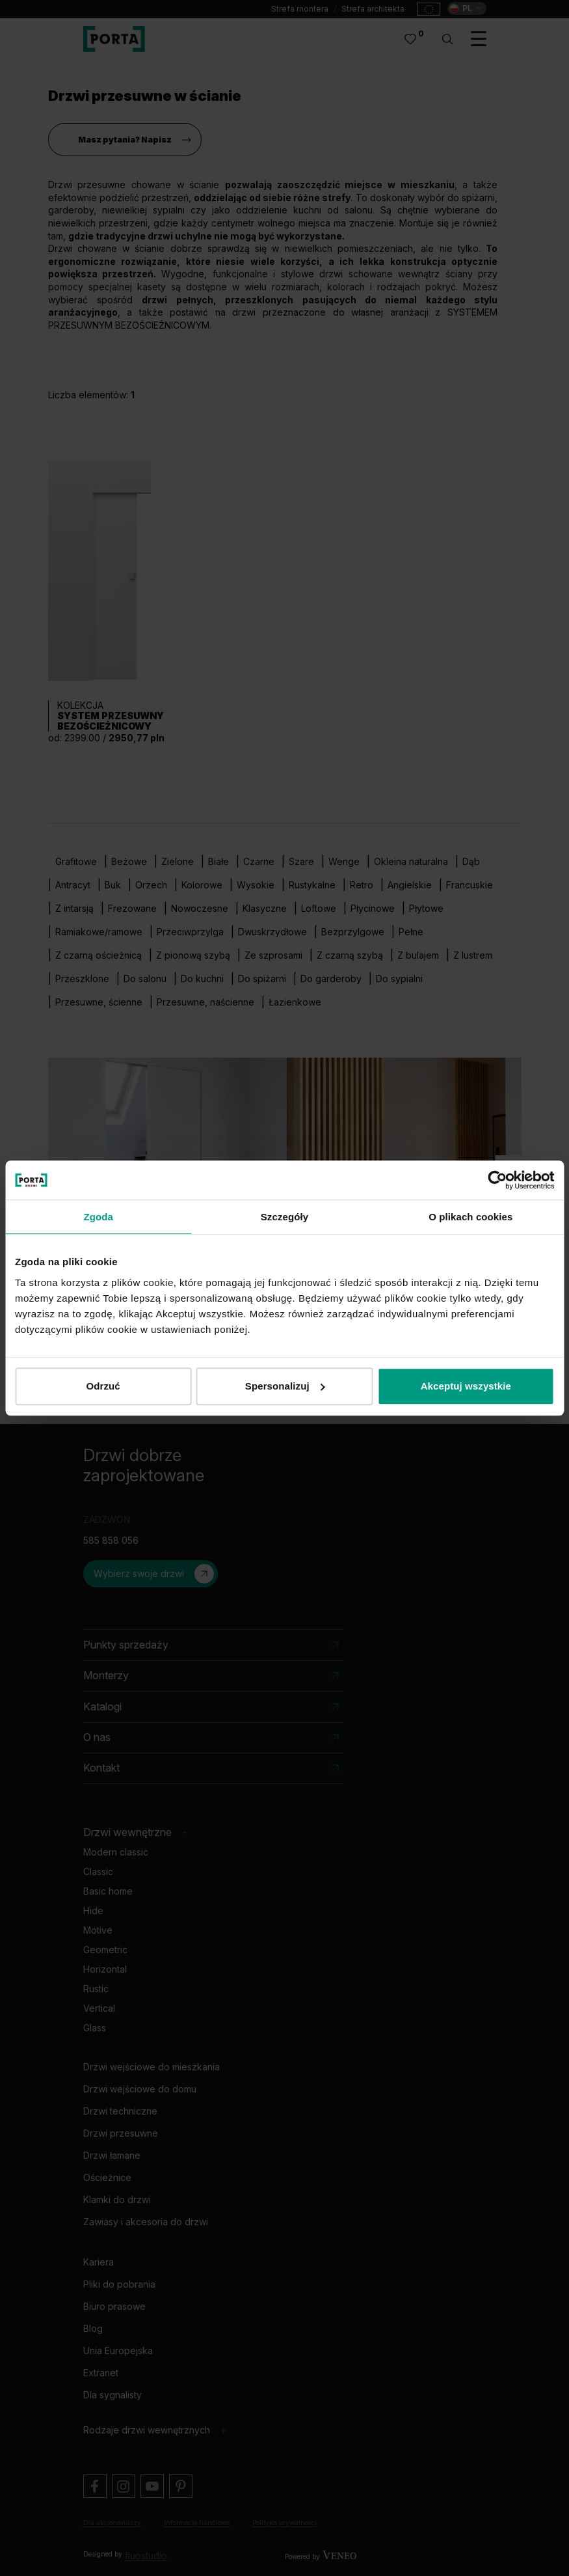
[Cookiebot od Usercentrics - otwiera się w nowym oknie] (497, 1180)
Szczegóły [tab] (284, 1216)
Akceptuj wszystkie (466, 1385)
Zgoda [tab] (98, 1216)
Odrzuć (103, 1385)
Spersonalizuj (285, 1385)
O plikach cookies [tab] (470, 1216)
